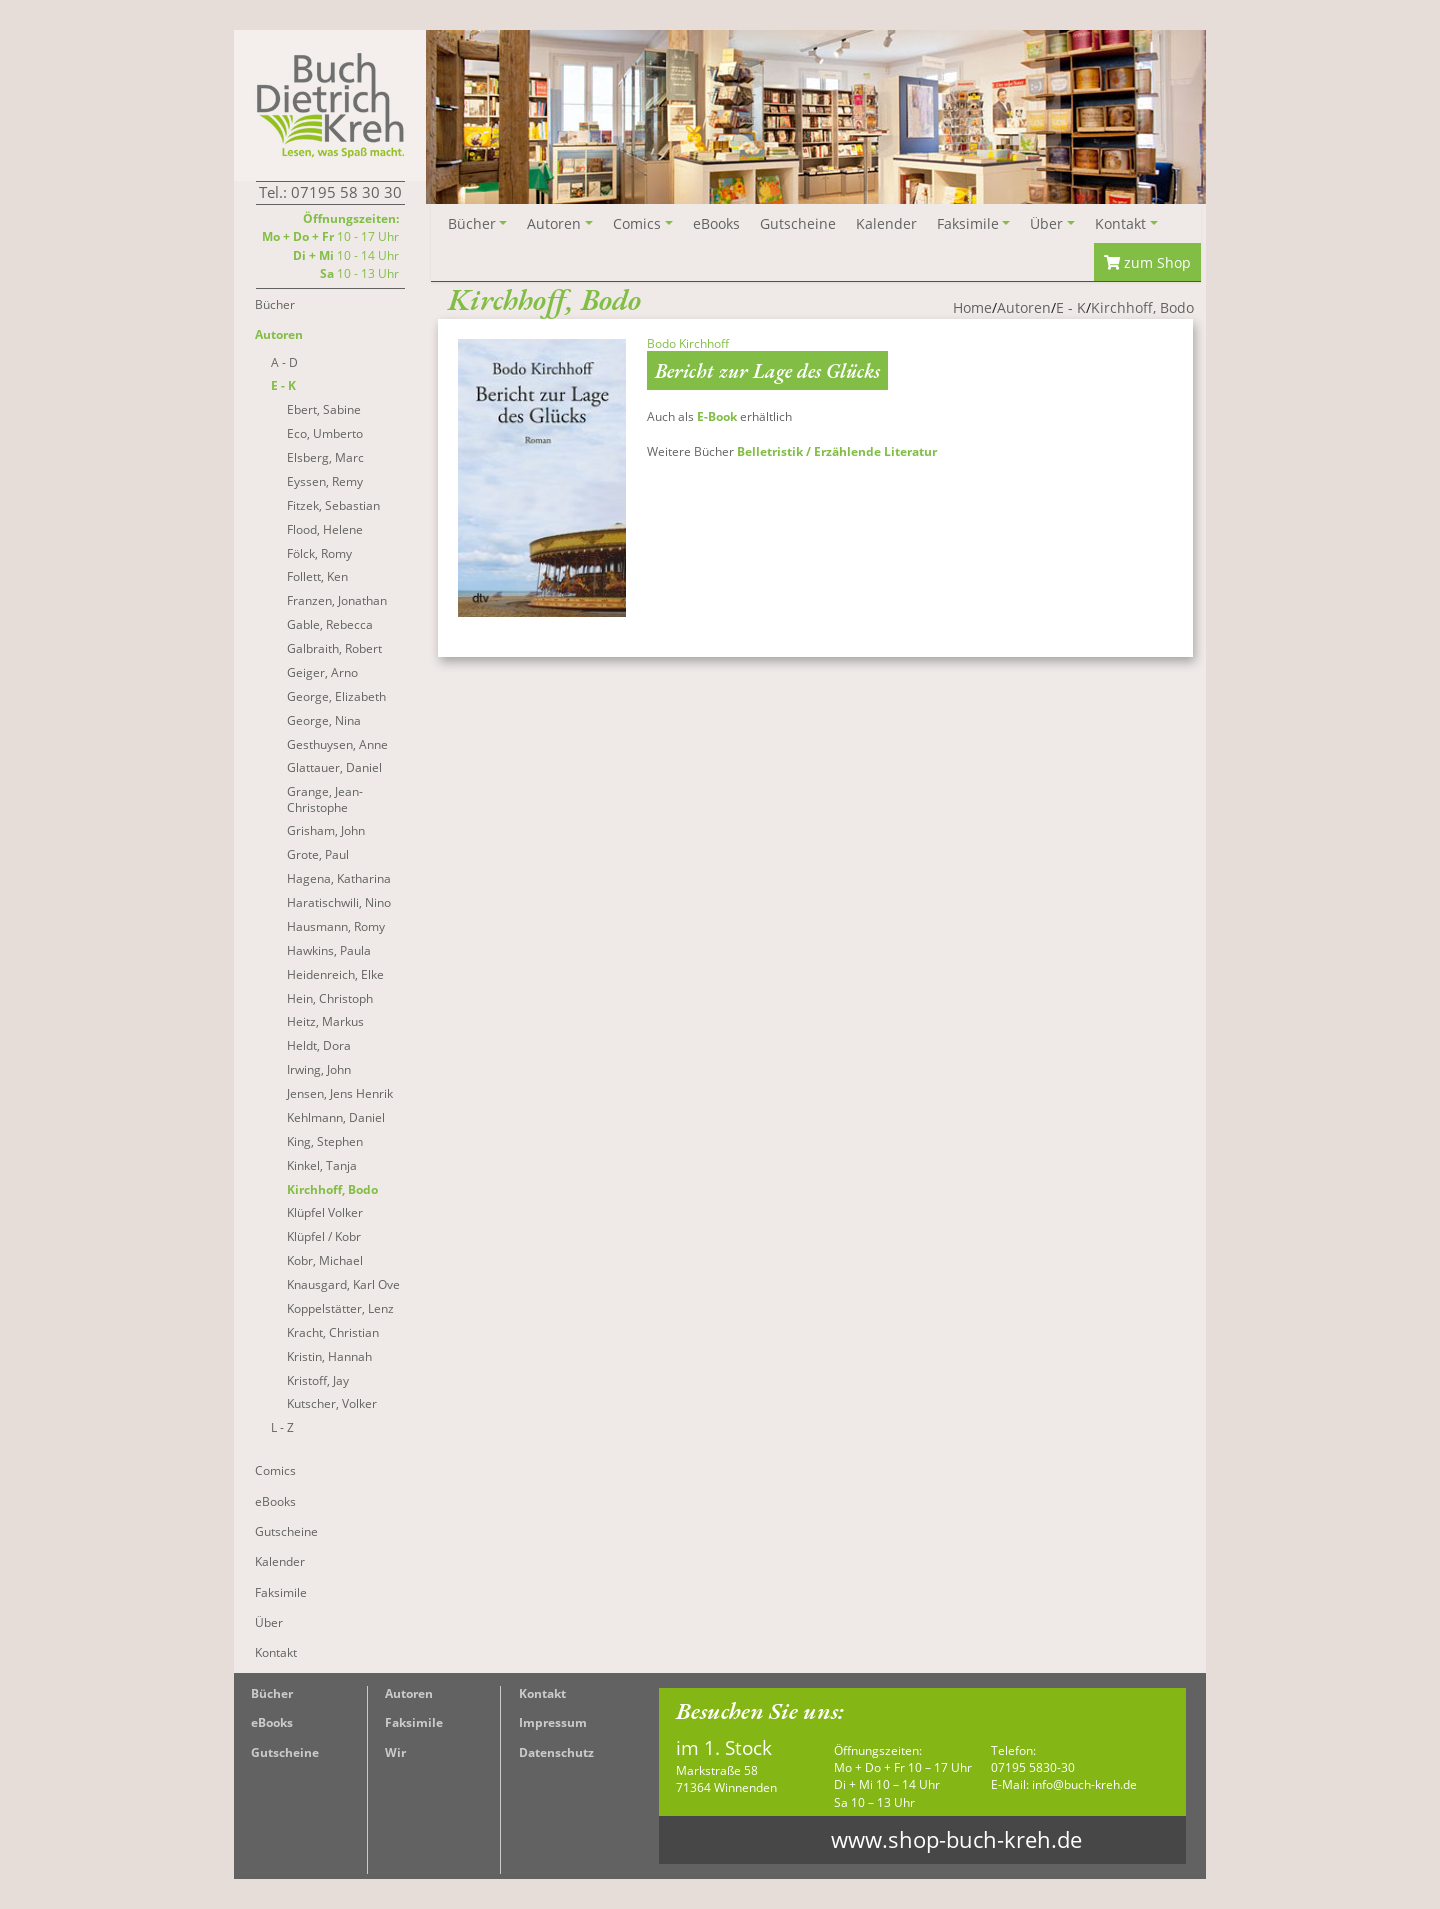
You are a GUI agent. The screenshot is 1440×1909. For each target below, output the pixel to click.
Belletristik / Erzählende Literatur (837, 451)
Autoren (409, 1693)
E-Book (717, 416)
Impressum (553, 1722)
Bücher (272, 1693)
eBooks (272, 1722)
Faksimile (414, 1722)
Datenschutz (556, 1752)
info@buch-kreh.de (1084, 1784)
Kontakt (542, 1693)
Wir (395, 1752)
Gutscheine (285, 1752)
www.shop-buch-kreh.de (956, 1839)
